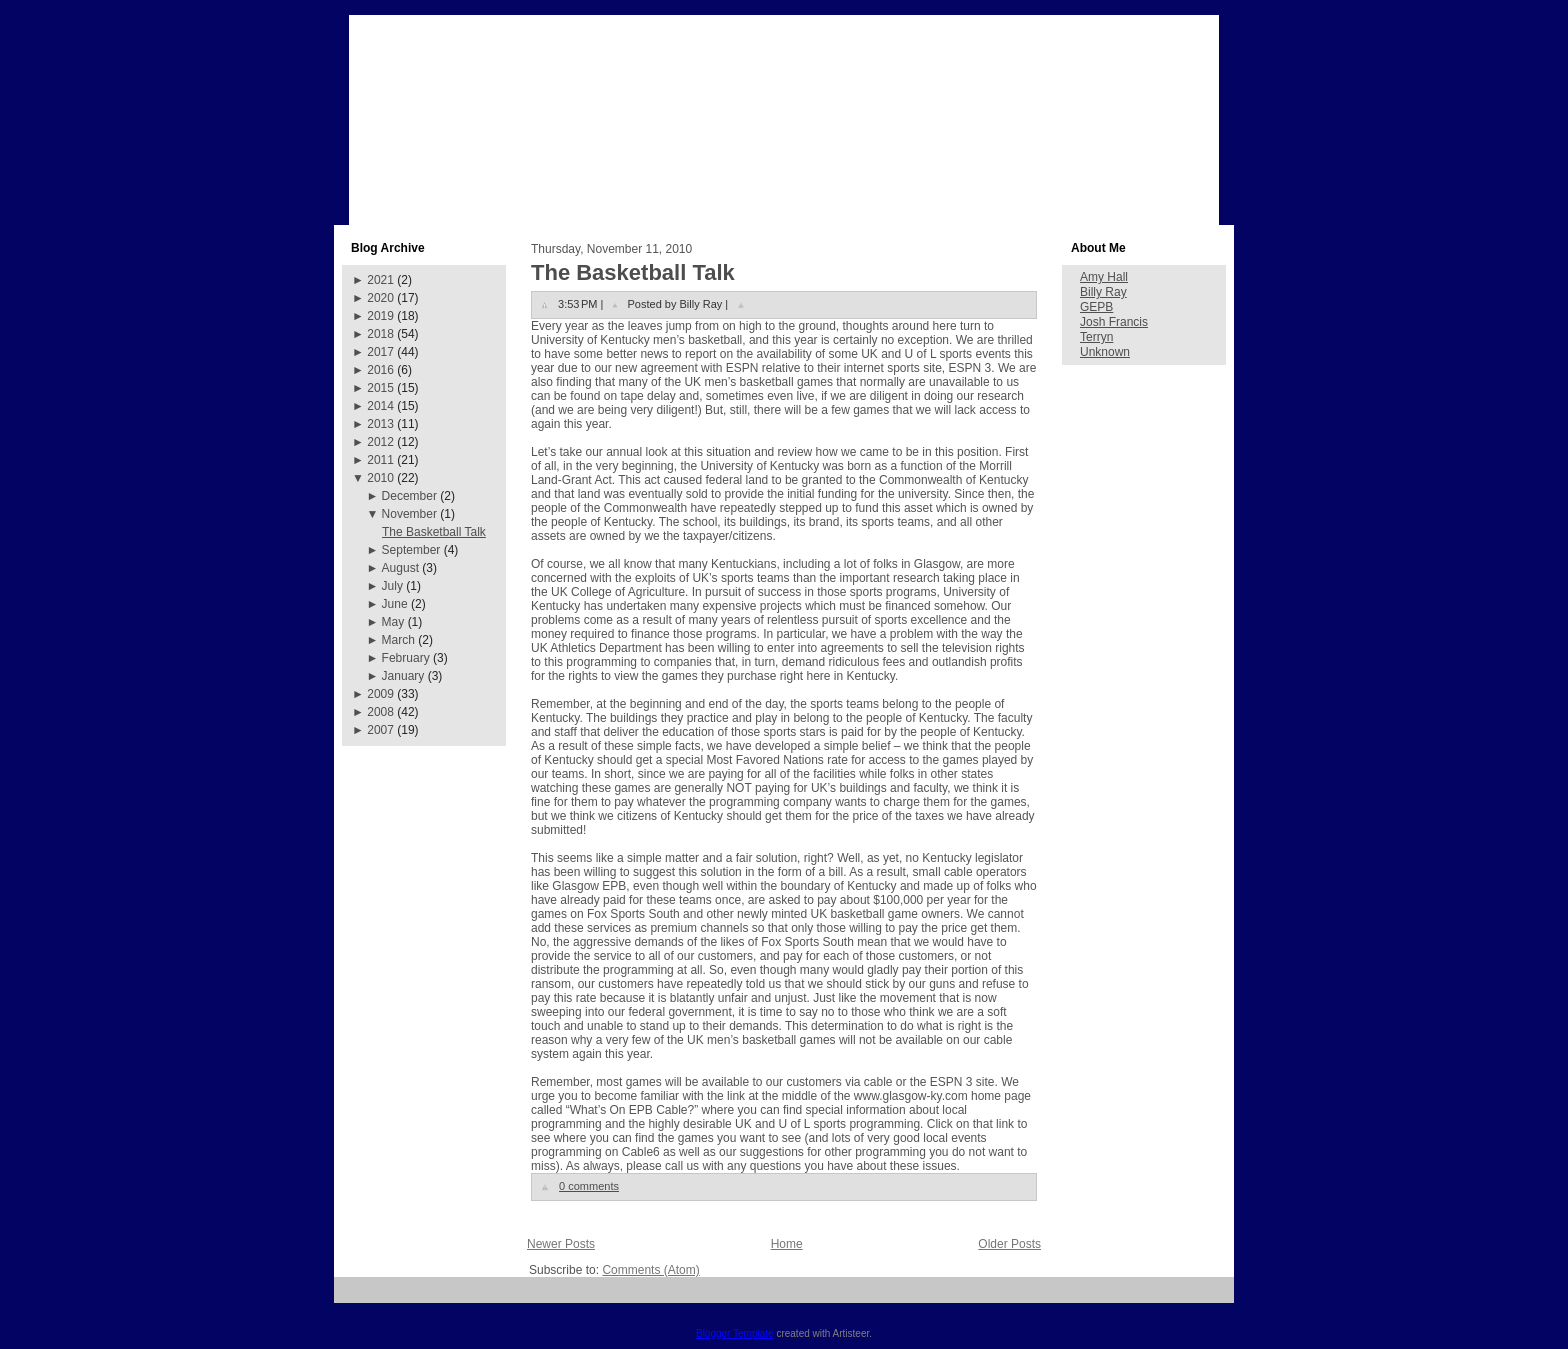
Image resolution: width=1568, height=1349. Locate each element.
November (409, 514)
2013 (380, 424)
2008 (380, 712)
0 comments (589, 1186)
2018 (380, 334)
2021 (380, 280)
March (398, 640)
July (392, 586)
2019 (380, 316)
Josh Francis (1114, 322)
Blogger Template (735, 1333)
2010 (380, 478)
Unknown (1105, 352)
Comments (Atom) (650, 1270)
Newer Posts (561, 1244)
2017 (380, 352)
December (409, 496)
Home (787, 1244)
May (393, 622)
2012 (380, 442)
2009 (380, 694)
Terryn (1096, 337)
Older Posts (1009, 1244)
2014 (380, 406)
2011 (380, 460)
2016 (380, 370)
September (411, 550)
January (403, 676)
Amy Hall (1104, 277)
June (395, 604)
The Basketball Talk (434, 532)
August (400, 568)
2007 (380, 730)
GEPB (1096, 307)
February (406, 658)
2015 (380, 388)
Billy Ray (1103, 292)
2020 (380, 298)
